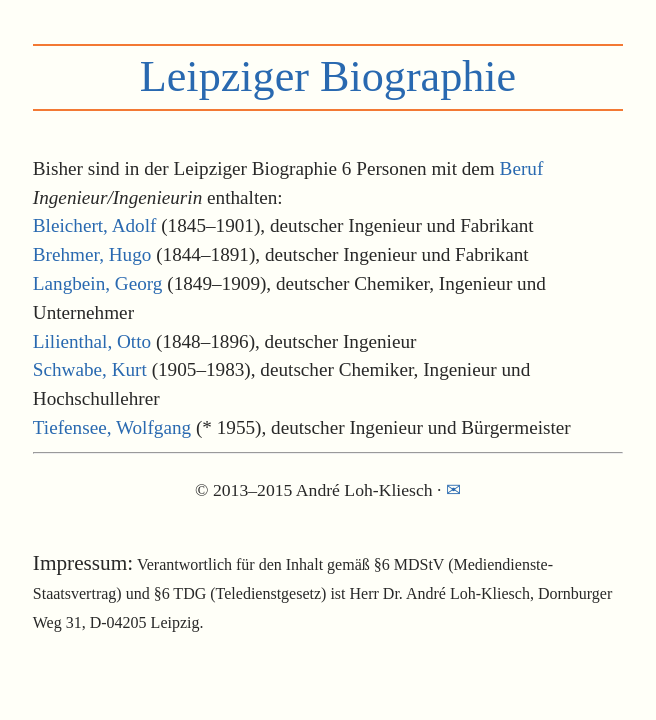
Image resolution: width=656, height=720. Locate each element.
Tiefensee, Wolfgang (112, 427)
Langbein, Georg (98, 283)
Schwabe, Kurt (90, 369)
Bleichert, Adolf (95, 225)
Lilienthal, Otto (92, 341)
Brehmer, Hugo (92, 254)
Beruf (522, 168)
